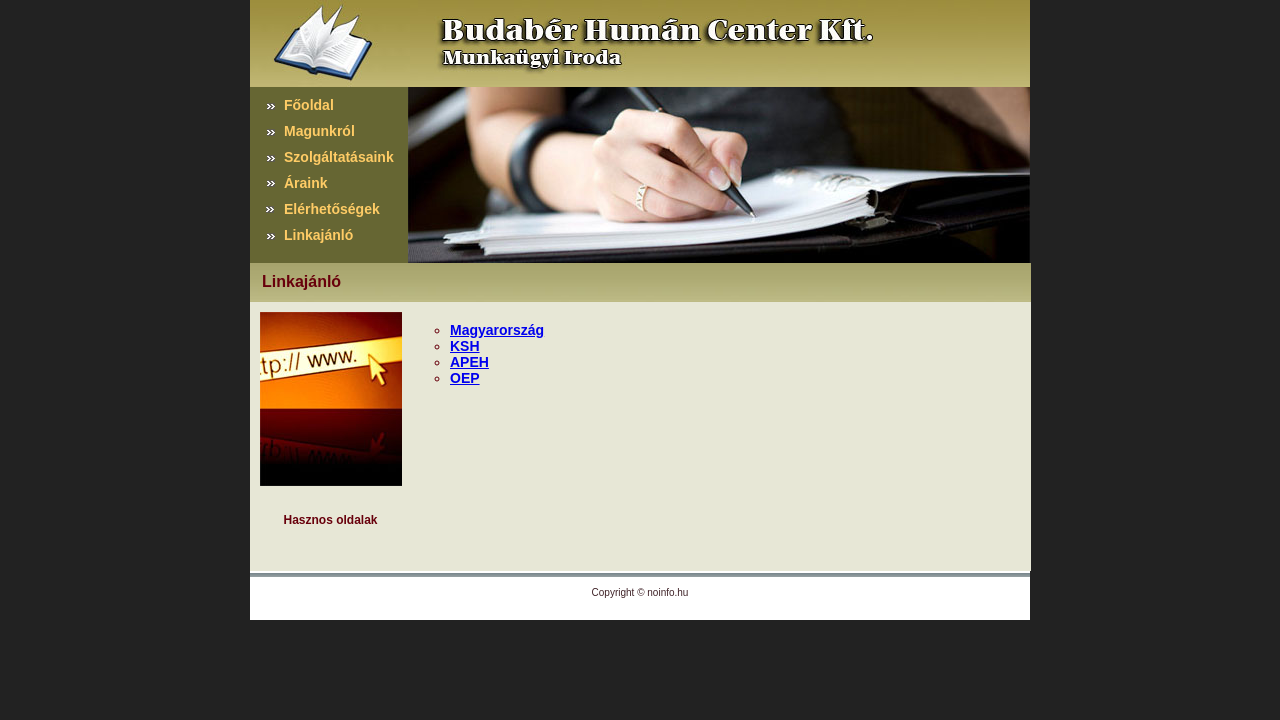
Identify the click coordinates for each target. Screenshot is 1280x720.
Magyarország (497, 330)
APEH (469, 362)
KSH (465, 346)
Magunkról (319, 131)
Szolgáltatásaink (339, 157)
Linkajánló (318, 235)
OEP (465, 378)
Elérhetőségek (332, 209)
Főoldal (309, 105)
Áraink (306, 183)
